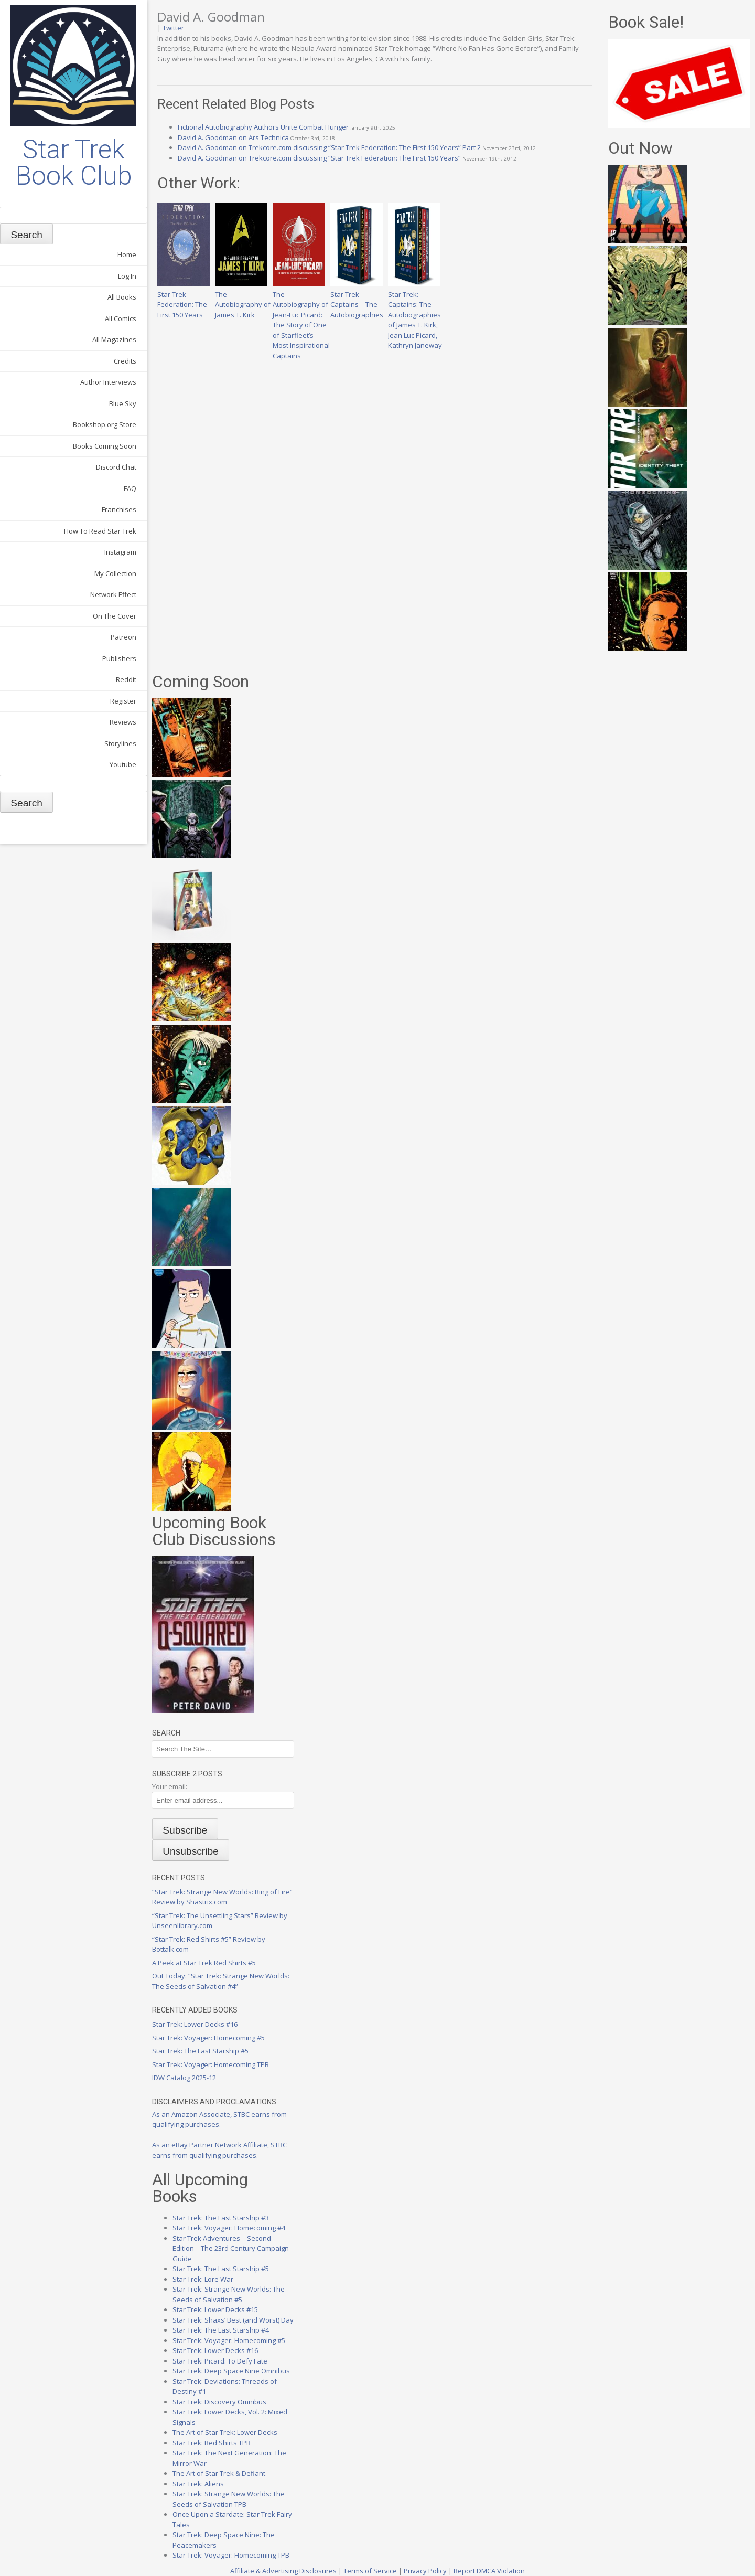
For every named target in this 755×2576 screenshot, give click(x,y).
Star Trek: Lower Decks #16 (195, 2024)
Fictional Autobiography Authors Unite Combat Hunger (263, 127)
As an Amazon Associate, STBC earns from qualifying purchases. (219, 2120)
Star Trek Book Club (73, 162)
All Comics (120, 318)
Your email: (169, 1786)
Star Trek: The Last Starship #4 (220, 2330)
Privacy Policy (425, 2570)
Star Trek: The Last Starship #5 (200, 2051)
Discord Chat (116, 467)
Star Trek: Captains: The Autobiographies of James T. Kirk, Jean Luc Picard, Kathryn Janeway (415, 314)
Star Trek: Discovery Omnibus (219, 2402)
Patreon (123, 637)
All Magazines (114, 339)
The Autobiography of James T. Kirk (243, 299)
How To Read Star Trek (100, 531)
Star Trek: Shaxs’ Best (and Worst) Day (233, 2320)
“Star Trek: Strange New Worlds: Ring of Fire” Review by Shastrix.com (222, 1897)
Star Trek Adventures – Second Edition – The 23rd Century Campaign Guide (230, 2248)
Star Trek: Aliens (198, 2483)
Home (126, 254)
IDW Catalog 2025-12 (184, 2077)
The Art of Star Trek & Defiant (218, 2473)
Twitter (173, 28)
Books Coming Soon (104, 446)
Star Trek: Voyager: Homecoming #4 (228, 2227)
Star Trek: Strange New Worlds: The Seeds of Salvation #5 (228, 2294)
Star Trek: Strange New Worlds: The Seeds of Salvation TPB (228, 2499)
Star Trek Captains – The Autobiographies (356, 299)
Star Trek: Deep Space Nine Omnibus (231, 2371)
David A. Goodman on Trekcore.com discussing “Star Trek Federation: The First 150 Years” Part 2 (329, 147)
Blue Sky (122, 403)
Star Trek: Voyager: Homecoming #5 (208, 2037)
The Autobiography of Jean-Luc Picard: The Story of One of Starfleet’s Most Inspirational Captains (301, 319)
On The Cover (114, 616)
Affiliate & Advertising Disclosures (283, 2570)
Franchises (119, 509)
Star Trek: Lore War (202, 2279)
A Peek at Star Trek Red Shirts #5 (204, 1962)
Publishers (119, 658)
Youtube (123, 764)
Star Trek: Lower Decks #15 (215, 2309)
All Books (121, 297)
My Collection (115, 573)
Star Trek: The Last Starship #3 (220, 2217)
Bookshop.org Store (104, 424)
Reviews (123, 722)
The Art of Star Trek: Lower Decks (224, 2432)
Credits (125, 361)
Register (123, 701)
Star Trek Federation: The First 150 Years (183, 299)
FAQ (130, 488)
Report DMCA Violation (489, 2570)
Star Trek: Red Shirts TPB (211, 2442)
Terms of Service (370, 2570)
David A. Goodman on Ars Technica (233, 137)
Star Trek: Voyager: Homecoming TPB (210, 2064)
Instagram (120, 552)
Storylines (120, 743)
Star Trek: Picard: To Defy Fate (219, 2361)
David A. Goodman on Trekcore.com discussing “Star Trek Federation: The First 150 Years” (319, 158)
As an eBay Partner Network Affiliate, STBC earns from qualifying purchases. (219, 2150)
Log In (127, 276)
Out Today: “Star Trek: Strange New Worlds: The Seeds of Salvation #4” (220, 1981)
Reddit (126, 679)
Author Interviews (108, 382)
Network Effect (113, 594)
